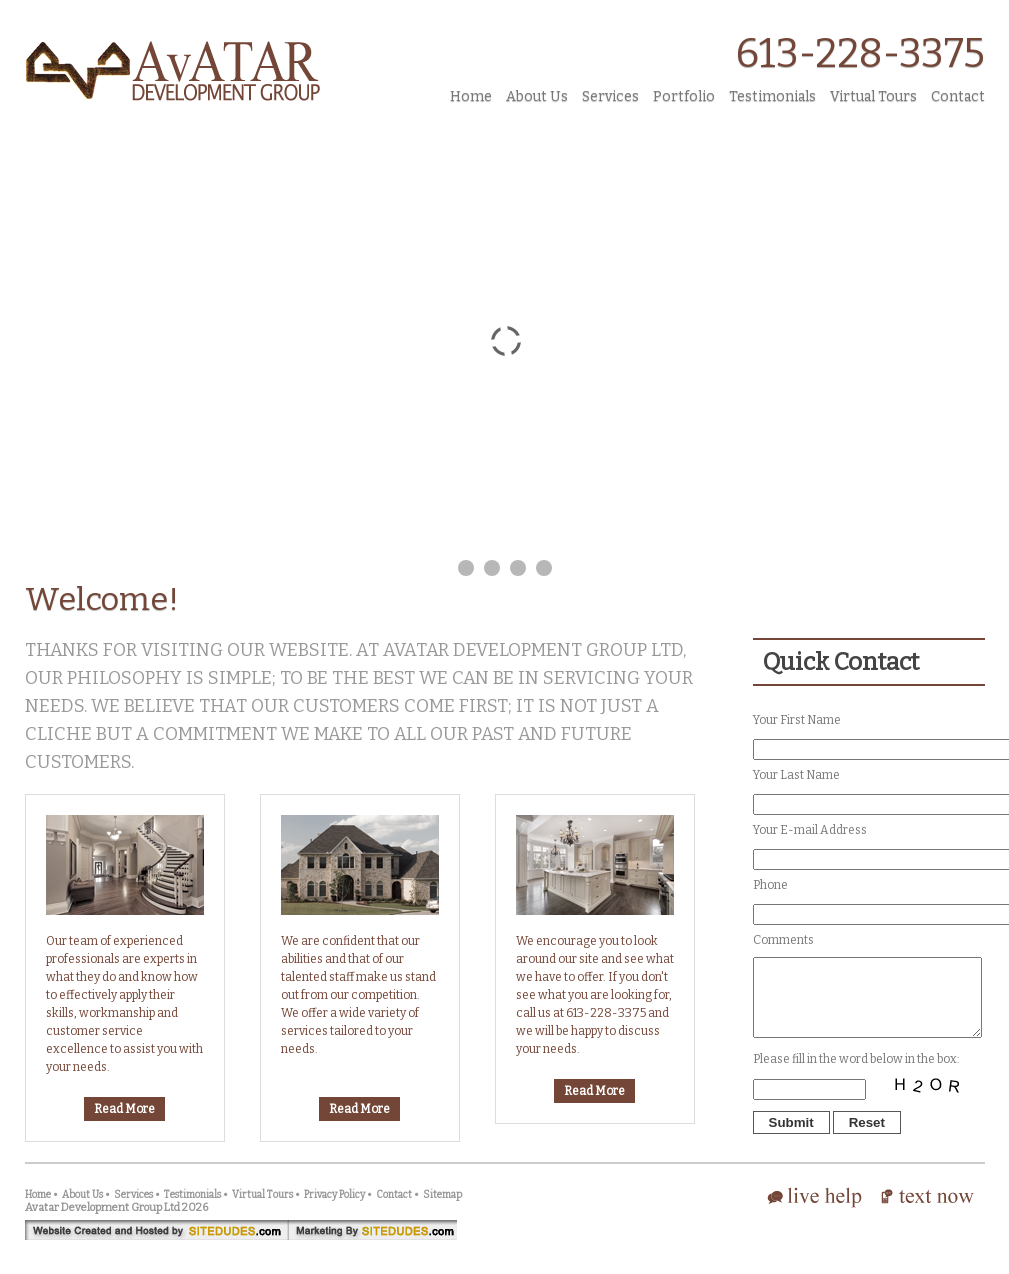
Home (471, 96)
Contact (958, 96)
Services (610, 96)
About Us (537, 96)
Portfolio (684, 96)
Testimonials (772, 96)
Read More (124, 1109)
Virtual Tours (873, 96)
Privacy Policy (334, 1210)
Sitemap (442, 1210)
